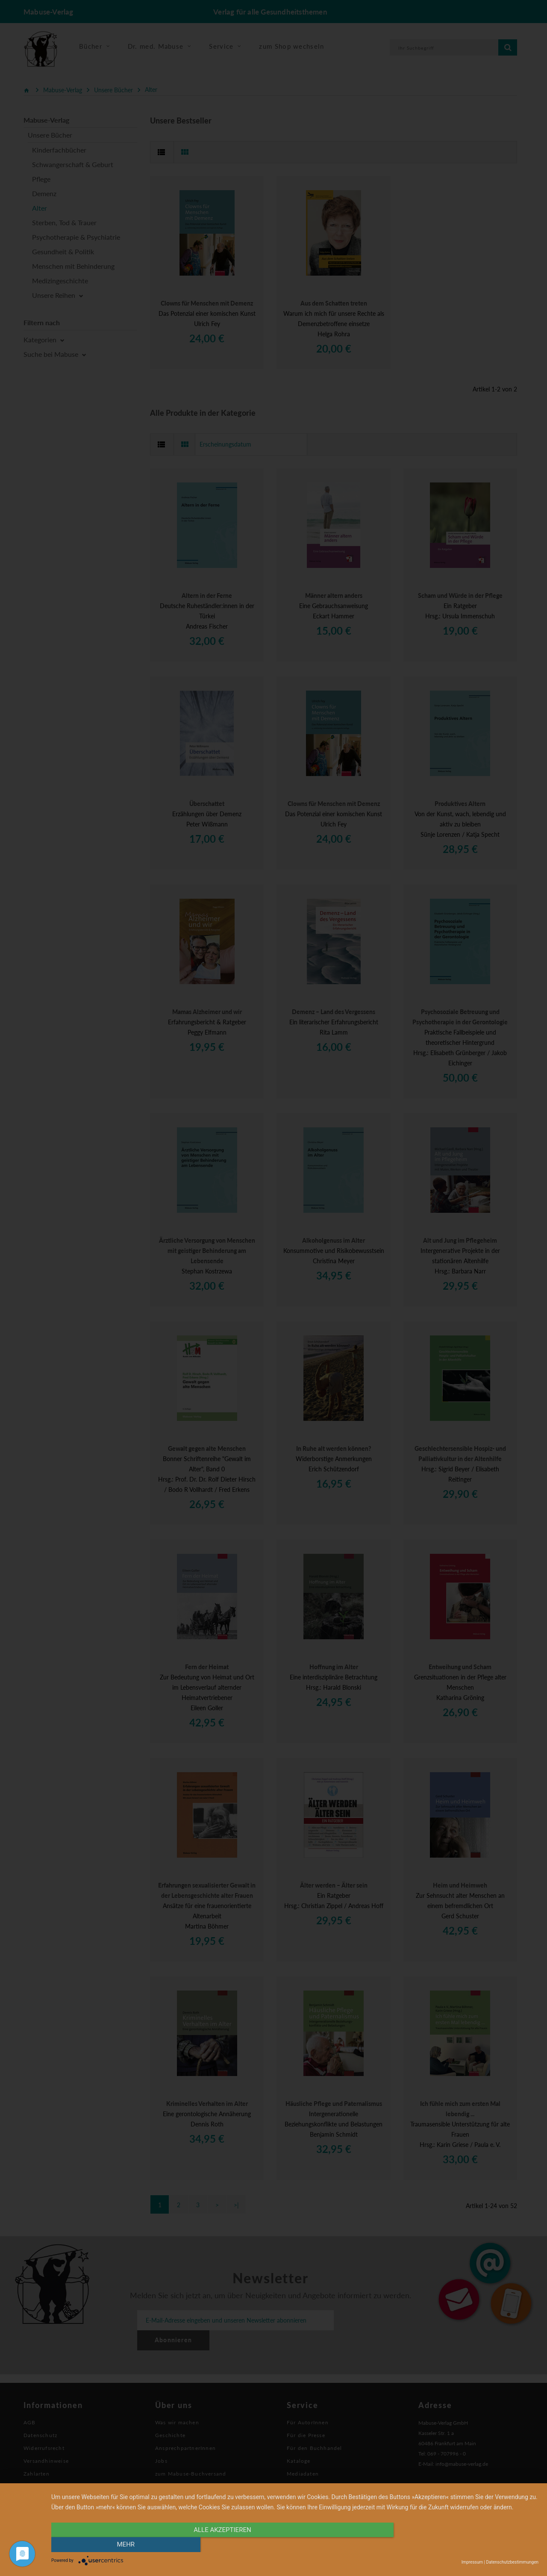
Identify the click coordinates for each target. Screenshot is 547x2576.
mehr (465, 2545)
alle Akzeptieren (221, 2545)
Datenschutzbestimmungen (512, 2562)
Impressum (472, 2562)
